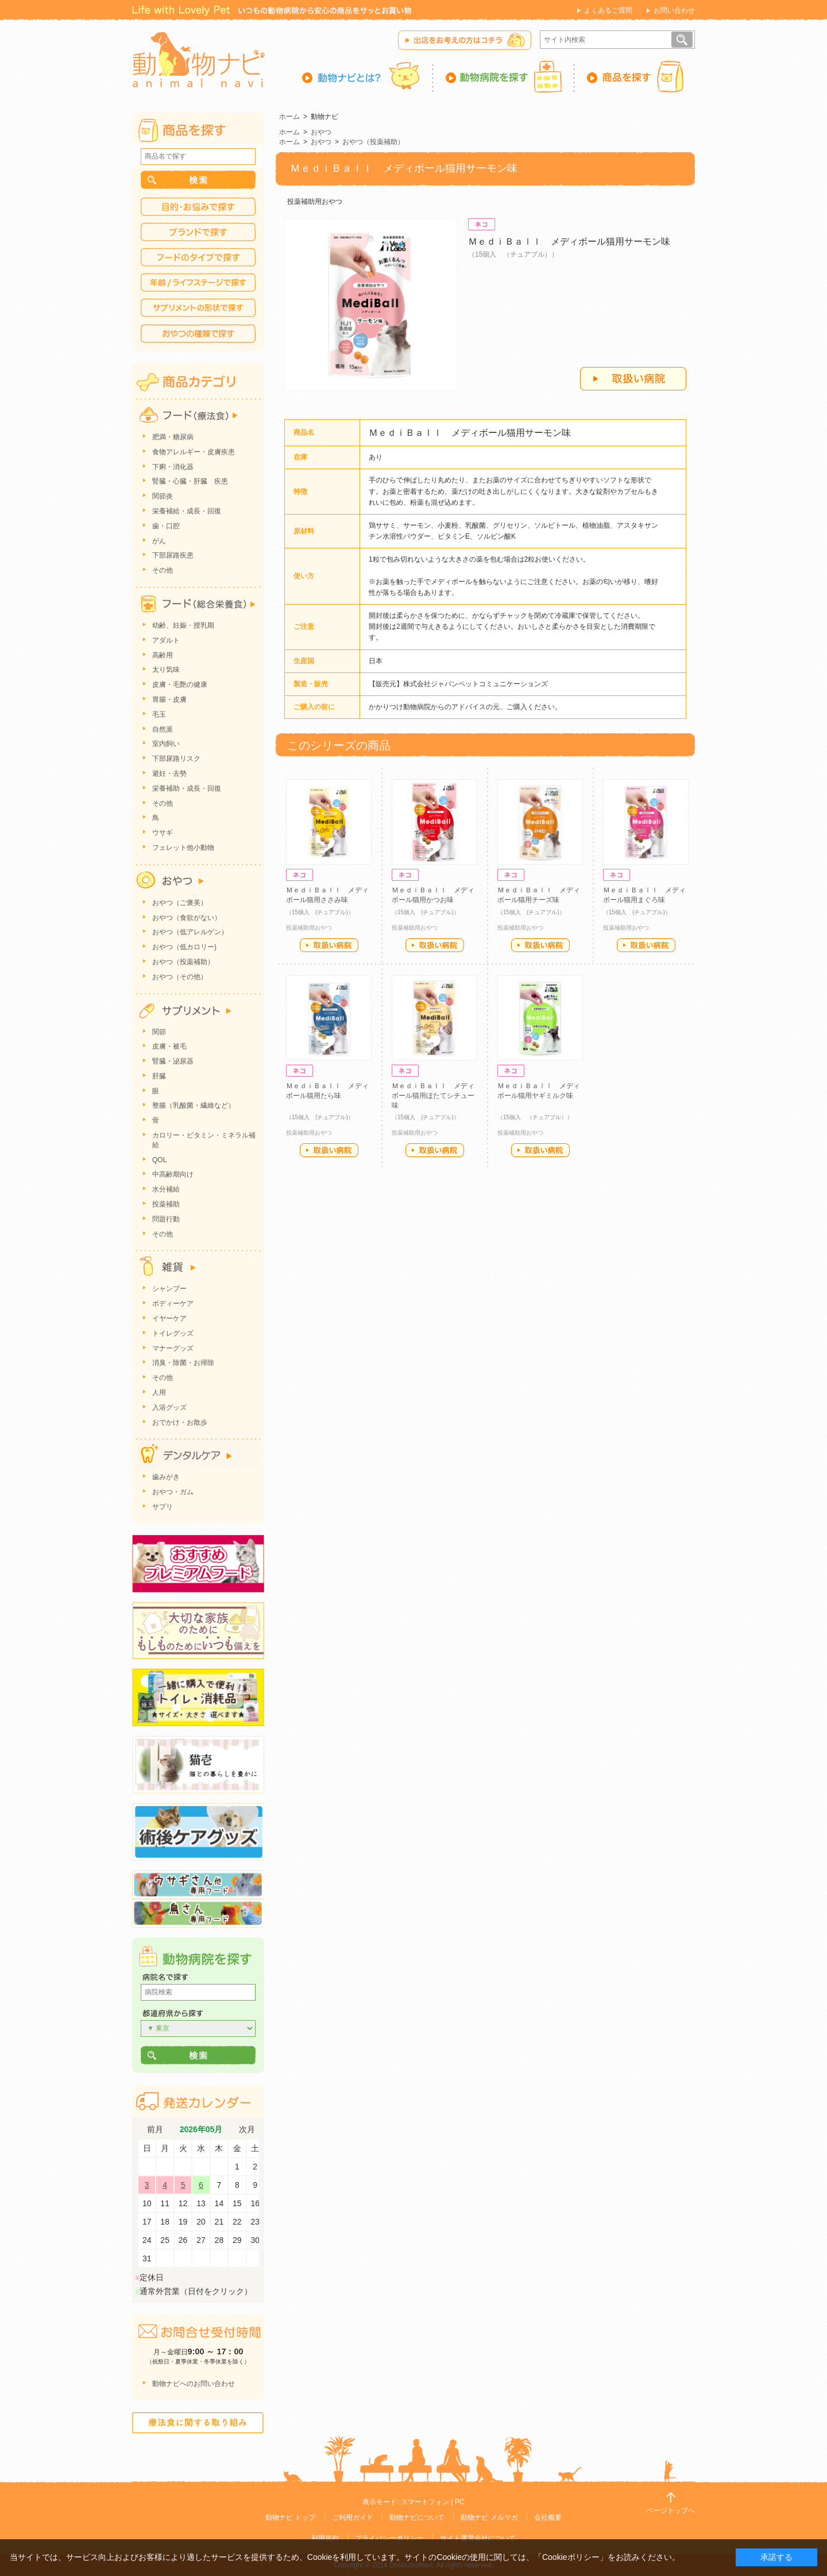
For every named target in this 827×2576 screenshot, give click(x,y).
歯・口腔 (166, 526)
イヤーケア (169, 1318)
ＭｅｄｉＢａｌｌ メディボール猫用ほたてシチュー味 (433, 1095)
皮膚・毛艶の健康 (179, 684)
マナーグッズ (173, 1348)
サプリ (162, 1507)
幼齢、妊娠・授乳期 (183, 625)
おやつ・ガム (173, 1492)
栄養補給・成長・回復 (186, 511)
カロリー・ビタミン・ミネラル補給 (204, 1140)
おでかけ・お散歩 (179, 1422)
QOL (159, 1160)
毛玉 (159, 714)
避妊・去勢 (169, 773)
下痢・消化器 (173, 467)
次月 (247, 2129)
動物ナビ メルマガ (489, 2517)
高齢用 (162, 655)
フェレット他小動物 (183, 848)
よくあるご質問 (608, 10)
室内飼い (166, 744)
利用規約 (325, 2538)
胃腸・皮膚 (169, 699)
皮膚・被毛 (169, 1046)
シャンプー (169, 1289)
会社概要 (548, 2517)
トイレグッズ (173, 1333)
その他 (162, 570)
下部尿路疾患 (173, 555)
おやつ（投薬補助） (373, 142)
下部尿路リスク (176, 759)
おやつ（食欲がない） (186, 918)
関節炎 (162, 496)
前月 (155, 2129)
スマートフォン (425, 2502)
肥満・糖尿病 (173, 437)
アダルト (166, 640)
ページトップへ (671, 2511)
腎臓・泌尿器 (173, 1061)
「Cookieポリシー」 (571, 2557)
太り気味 (166, 670)
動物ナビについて (417, 2517)
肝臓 (159, 1076)
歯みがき (166, 1477)
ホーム (289, 117)
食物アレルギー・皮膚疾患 (193, 452)
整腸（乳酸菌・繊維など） (193, 1105)
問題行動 (166, 1219)
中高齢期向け (173, 1174)
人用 (159, 1392)
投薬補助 (166, 1204)
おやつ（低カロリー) (184, 947)
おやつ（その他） (179, 977)
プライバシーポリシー (389, 2538)
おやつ (321, 132)
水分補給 (166, 1189)
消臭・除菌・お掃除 (183, 1363)
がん (159, 541)
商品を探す (635, 76)
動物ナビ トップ (290, 2517)
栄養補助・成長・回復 (186, 788)
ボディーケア (173, 1303)
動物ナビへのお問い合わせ (193, 2384)
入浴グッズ (169, 1407)
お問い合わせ (674, 10)
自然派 (162, 729)
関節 (159, 1032)
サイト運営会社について (478, 2538)
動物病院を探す (504, 76)
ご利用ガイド (352, 2517)
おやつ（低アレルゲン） (190, 932)
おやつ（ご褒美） (179, 903)
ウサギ (162, 833)
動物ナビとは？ (368, 76)
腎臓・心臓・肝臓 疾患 (190, 481)
